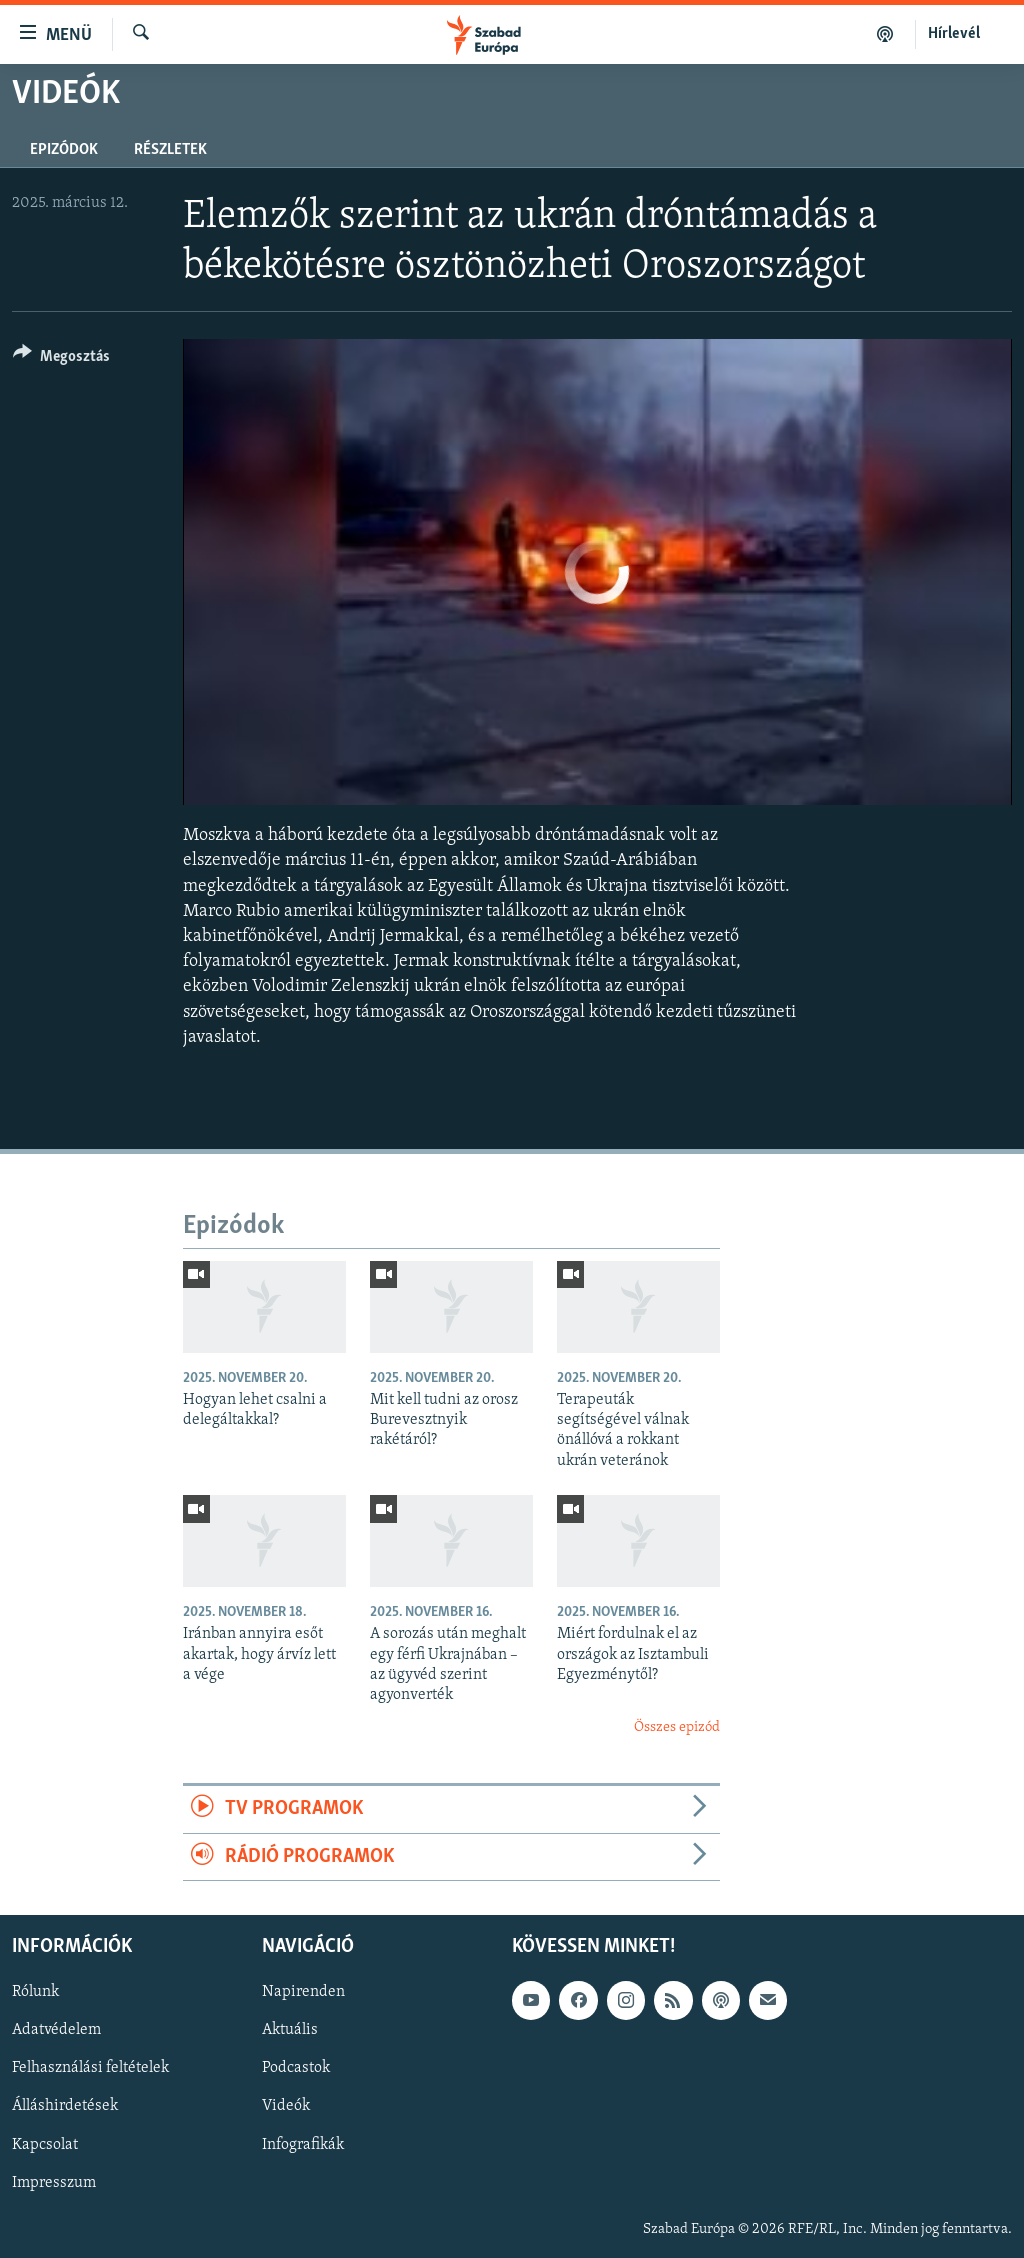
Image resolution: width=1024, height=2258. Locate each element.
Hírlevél (954, 34)
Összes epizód (677, 1727)
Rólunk (35, 1992)
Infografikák (303, 2144)
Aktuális (290, 2030)
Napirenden (303, 1992)
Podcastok (296, 2068)
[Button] (61, 359)
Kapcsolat (45, 2144)
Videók (286, 2106)
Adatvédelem (56, 2030)
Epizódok (64, 150)
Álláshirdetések (65, 2106)
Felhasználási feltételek (90, 2068)
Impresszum (54, 2182)
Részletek (170, 150)
